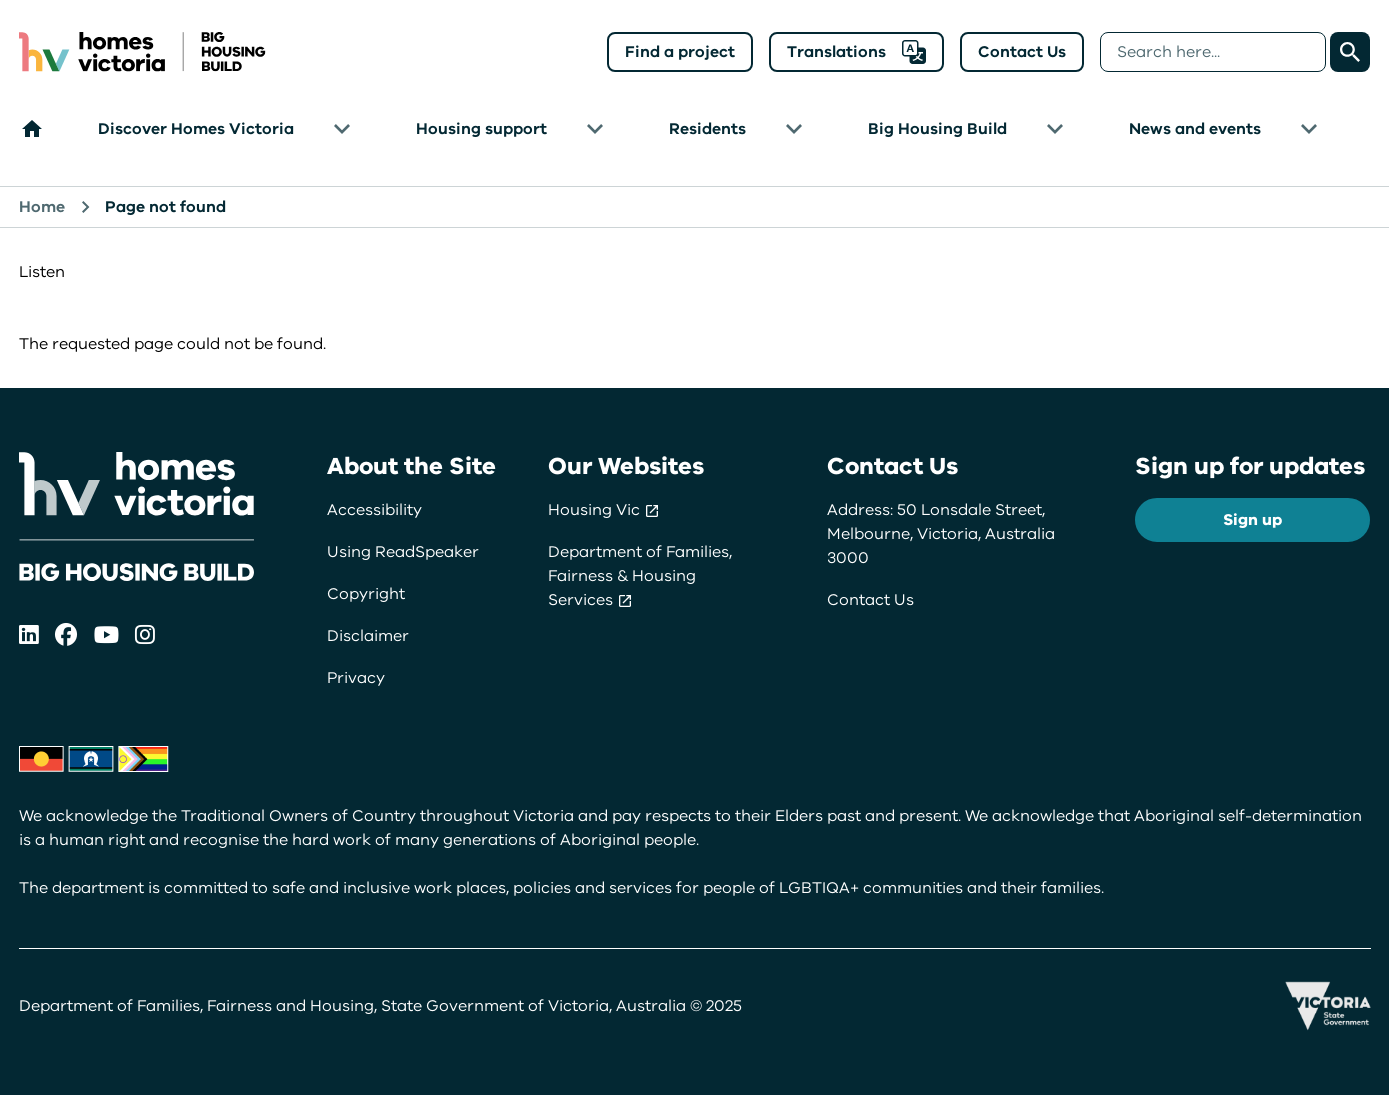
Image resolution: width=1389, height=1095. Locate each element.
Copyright (366, 594)
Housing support (481, 129)
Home (42, 207)
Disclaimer (368, 636)
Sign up (1252, 520)
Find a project (680, 52)
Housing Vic (604, 510)
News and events (1195, 129)
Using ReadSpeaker (403, 552)
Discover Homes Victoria (196, 129)
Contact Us (1022, 52)
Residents (707, 129)
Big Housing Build (937, 129)
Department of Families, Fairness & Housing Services (640, 576)
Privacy (356, 678)
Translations (856, 52)
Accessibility (374, 510)
